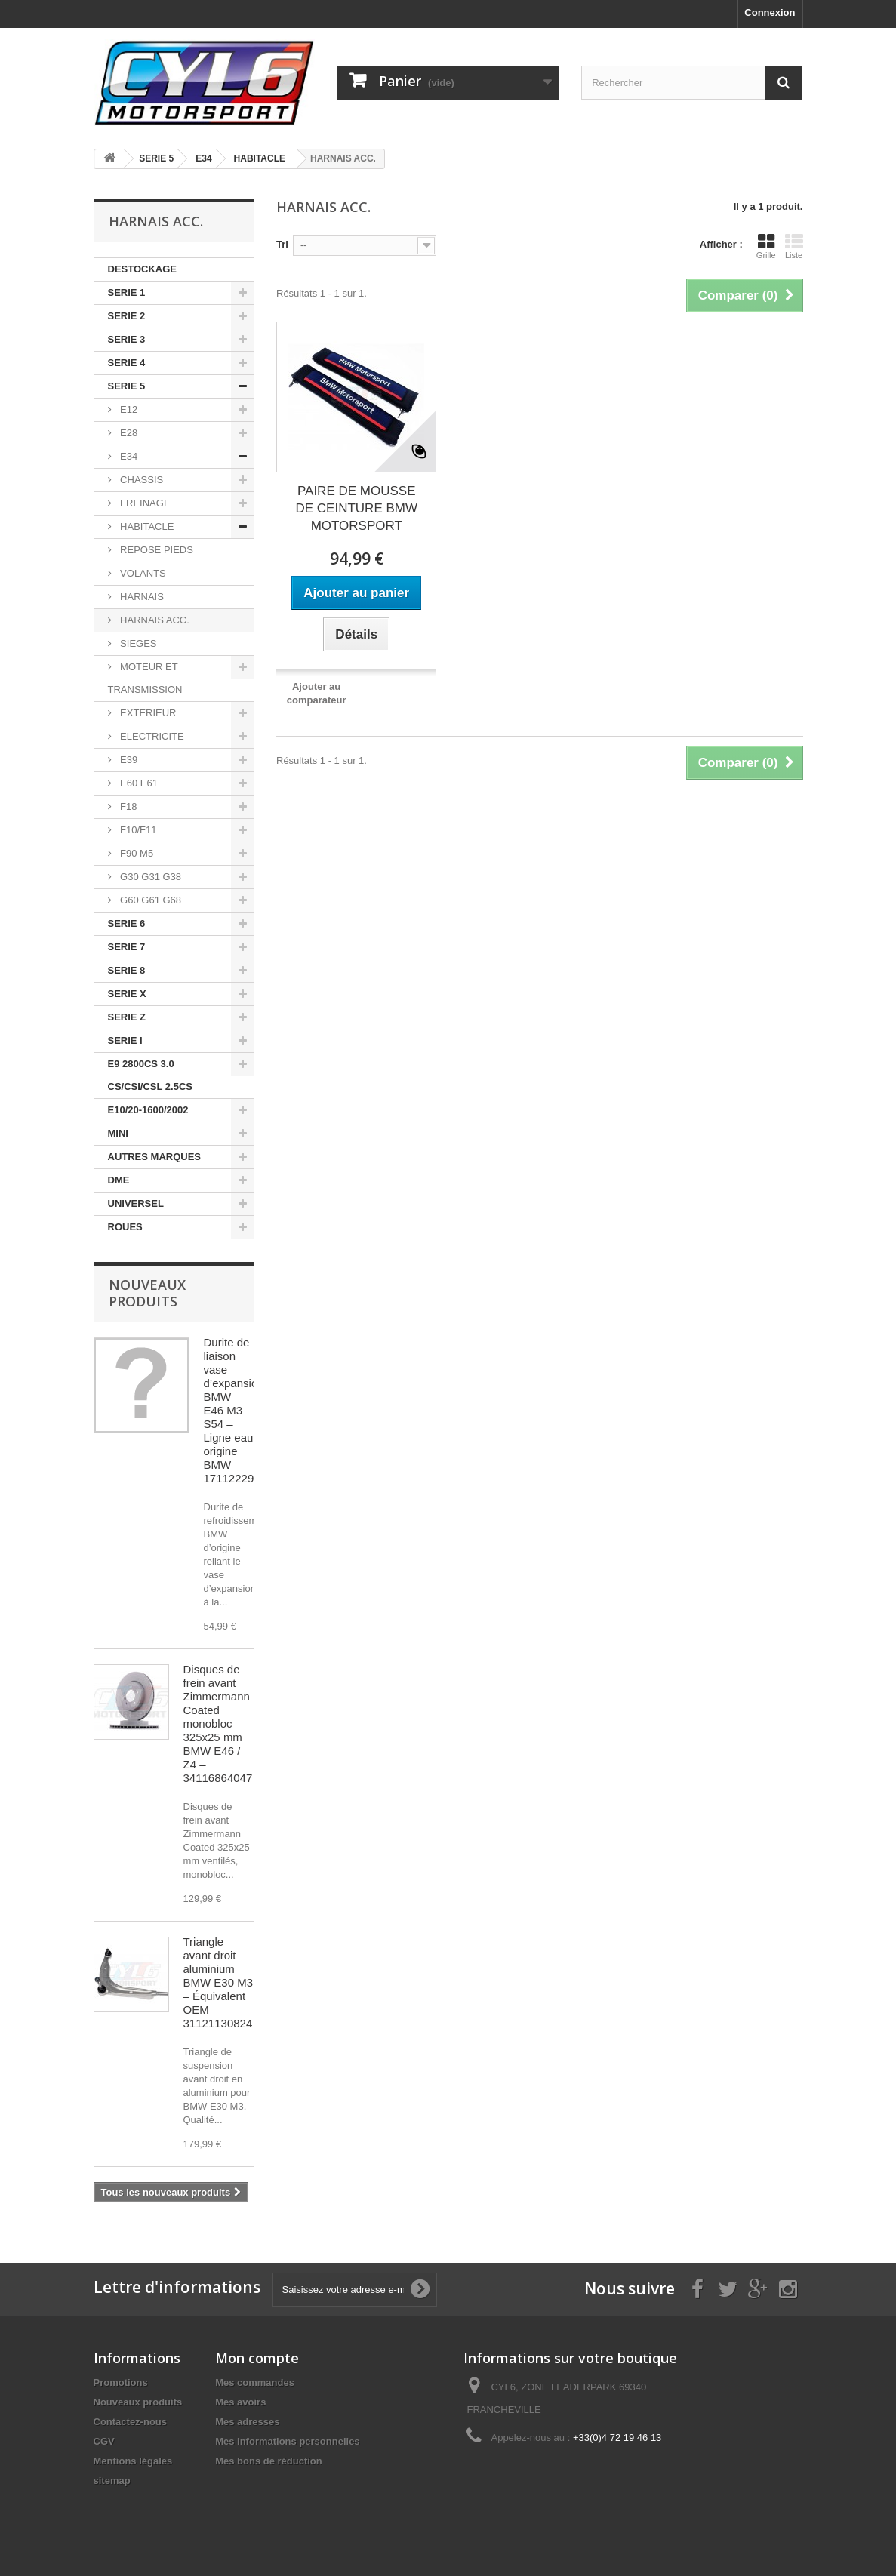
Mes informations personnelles (287, 2441)
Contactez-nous (131, 2421)
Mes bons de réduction (268, 2461)
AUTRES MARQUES (155, 1156)
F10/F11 (137, 830)
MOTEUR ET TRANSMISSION (145, 678)
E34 (128, 456)
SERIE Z (127, 1017)
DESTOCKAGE (142, 269)
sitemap (112, 2480)
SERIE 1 (127, 292)
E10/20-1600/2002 (148, 1110)
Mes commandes (254, 2382)
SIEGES (137, 643)
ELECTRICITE (151, 736)
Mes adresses (247, 2421)
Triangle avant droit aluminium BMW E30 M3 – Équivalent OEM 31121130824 (218, 1982)
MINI (118, 1133)
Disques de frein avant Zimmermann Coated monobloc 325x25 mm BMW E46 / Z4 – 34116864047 (218, 1723)
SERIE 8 (127, 970)
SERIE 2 (127, 316)
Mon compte (257, 2358)
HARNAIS (141, 596)
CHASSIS (141, 479)
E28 (128, 433)
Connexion (769, 12)
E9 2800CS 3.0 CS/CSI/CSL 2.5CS (150, 1075)
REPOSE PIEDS (155, 550)
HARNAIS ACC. (153, 620)
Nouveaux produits (147, 1293)
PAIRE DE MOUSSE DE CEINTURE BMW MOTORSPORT (356, 508)
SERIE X (127, 993)
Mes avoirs (240, 2402)
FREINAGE (144, 503)
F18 (127, 806)
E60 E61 (138, 783)
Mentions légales (133, 2461)
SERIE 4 (127, 362)
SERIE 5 (127, 386)
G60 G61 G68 (150, 900)
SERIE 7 (127, 947)
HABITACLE (146, 526)
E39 (128, 759)
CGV (104, 2441)
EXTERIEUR (147, 713)
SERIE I (125, 1040)
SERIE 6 (127, 923)
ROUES (125, 1227)
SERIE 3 (127, 339)
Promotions (121, 2382)
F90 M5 (136, 853)
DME (119, 1180)
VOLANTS (142, 573)
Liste (794, 246)
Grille (766, 246)
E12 (128, 409)
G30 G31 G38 (150, 876)
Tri (282, 244)
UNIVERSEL (136, 1203)
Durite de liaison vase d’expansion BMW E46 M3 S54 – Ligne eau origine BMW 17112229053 (238, 1410)
